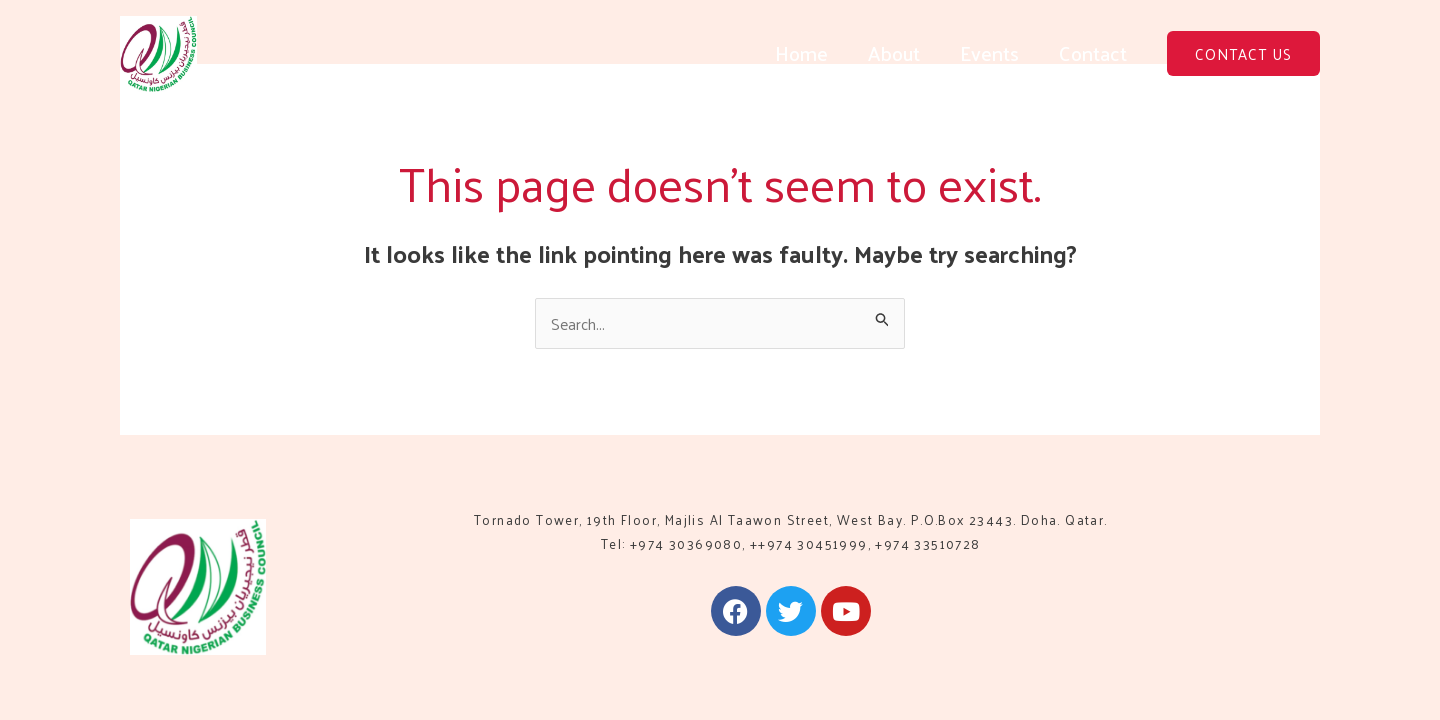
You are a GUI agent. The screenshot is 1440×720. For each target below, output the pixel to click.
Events (989, 53)
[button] (1243, 53)
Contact (1093, 53)
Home (801, 53)
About (894, 53)
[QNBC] (158, 51)
